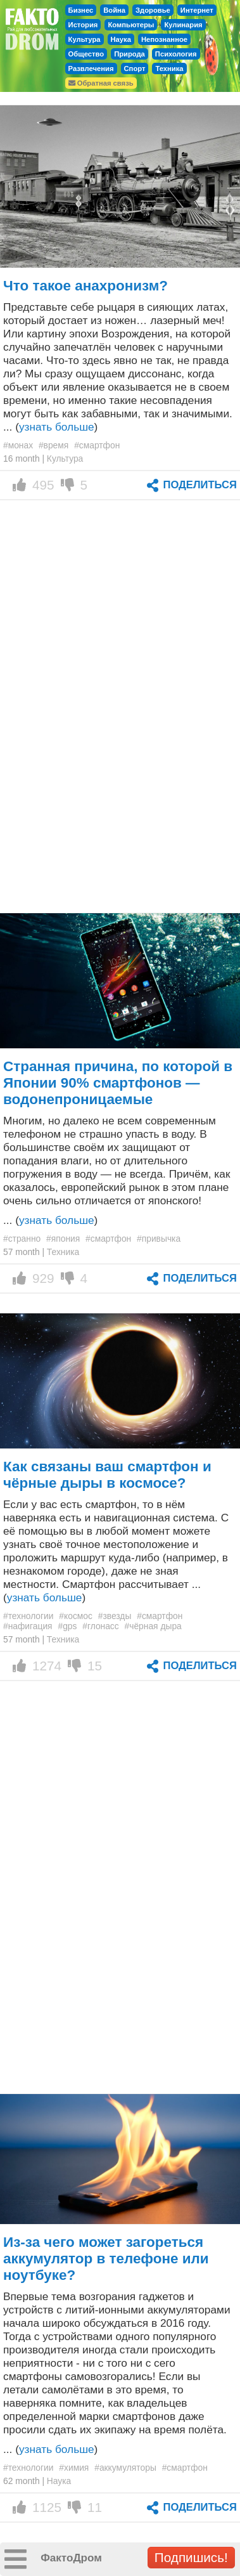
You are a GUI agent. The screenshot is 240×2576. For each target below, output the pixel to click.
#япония (63, 1238)
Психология (176, 54)
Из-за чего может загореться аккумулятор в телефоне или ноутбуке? (106, 2258)
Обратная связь (101, 83)
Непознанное (164, 39)
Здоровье (153, 10)
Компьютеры (131, 25)
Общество (86, 54)
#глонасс (100, 1626)
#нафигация (28, 1626)
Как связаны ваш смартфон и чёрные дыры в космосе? (107, 1475)
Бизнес (81, 10)
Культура (84, 39)
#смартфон (97, 445)
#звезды (115, 1616)
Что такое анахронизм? (85, 286)
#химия (74, 2467)
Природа (129, 54)
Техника (169, 68)
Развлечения (91, 68)
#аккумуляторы (125, 2467)
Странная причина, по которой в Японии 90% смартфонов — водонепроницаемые (117, 1082)
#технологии (28, 1616)
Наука (121, 39)
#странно (22, 1238)
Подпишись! (191, 2557)
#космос (75, 1616)
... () (50, 1220)
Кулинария (183, 25)
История (83, 25)
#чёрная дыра (153, 1626)
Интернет (196, 10)
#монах (18, 445)
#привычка (158, 1238)
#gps (67, 1626)
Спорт (135, 68)
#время (53, 445)
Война (114, 10)
